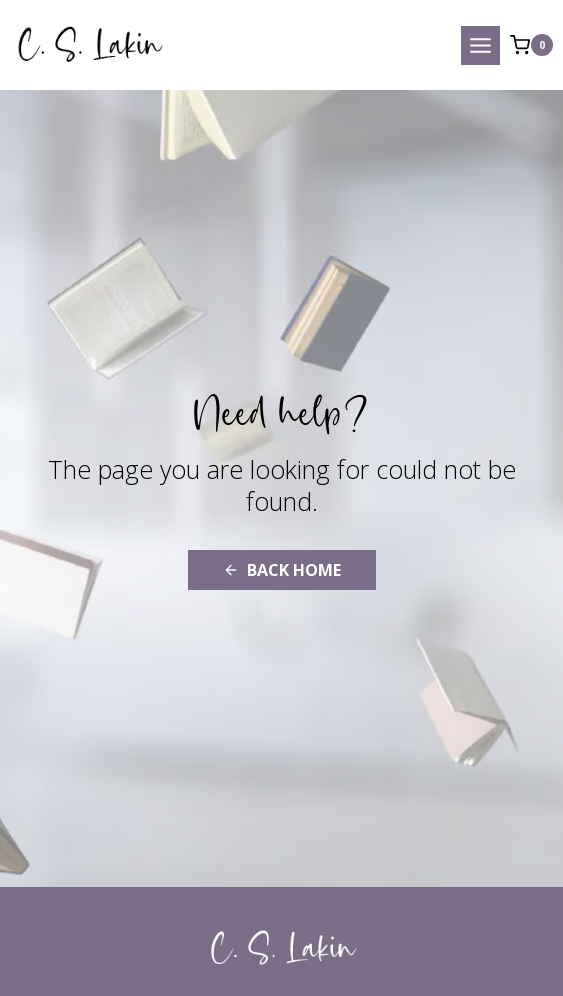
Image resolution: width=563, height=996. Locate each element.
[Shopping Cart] (531, 45)
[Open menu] (480, 45)
